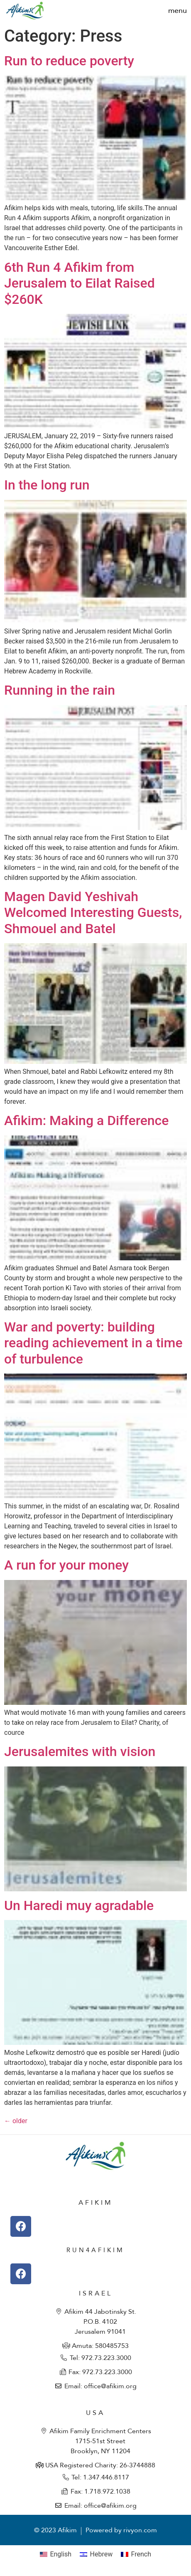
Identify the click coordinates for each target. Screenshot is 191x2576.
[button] (177, 10)
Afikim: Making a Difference (86, 1120)
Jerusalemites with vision (79, 1751)
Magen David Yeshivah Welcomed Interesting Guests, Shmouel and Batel (93, 913)
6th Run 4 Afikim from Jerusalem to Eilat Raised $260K (79, 283)
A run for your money (66, 1565)
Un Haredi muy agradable (79, 1905)
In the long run (47, 485)
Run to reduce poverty (69, 61)
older (15, 2121)
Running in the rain (59, 690)
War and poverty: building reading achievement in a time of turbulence (93, 1343)
